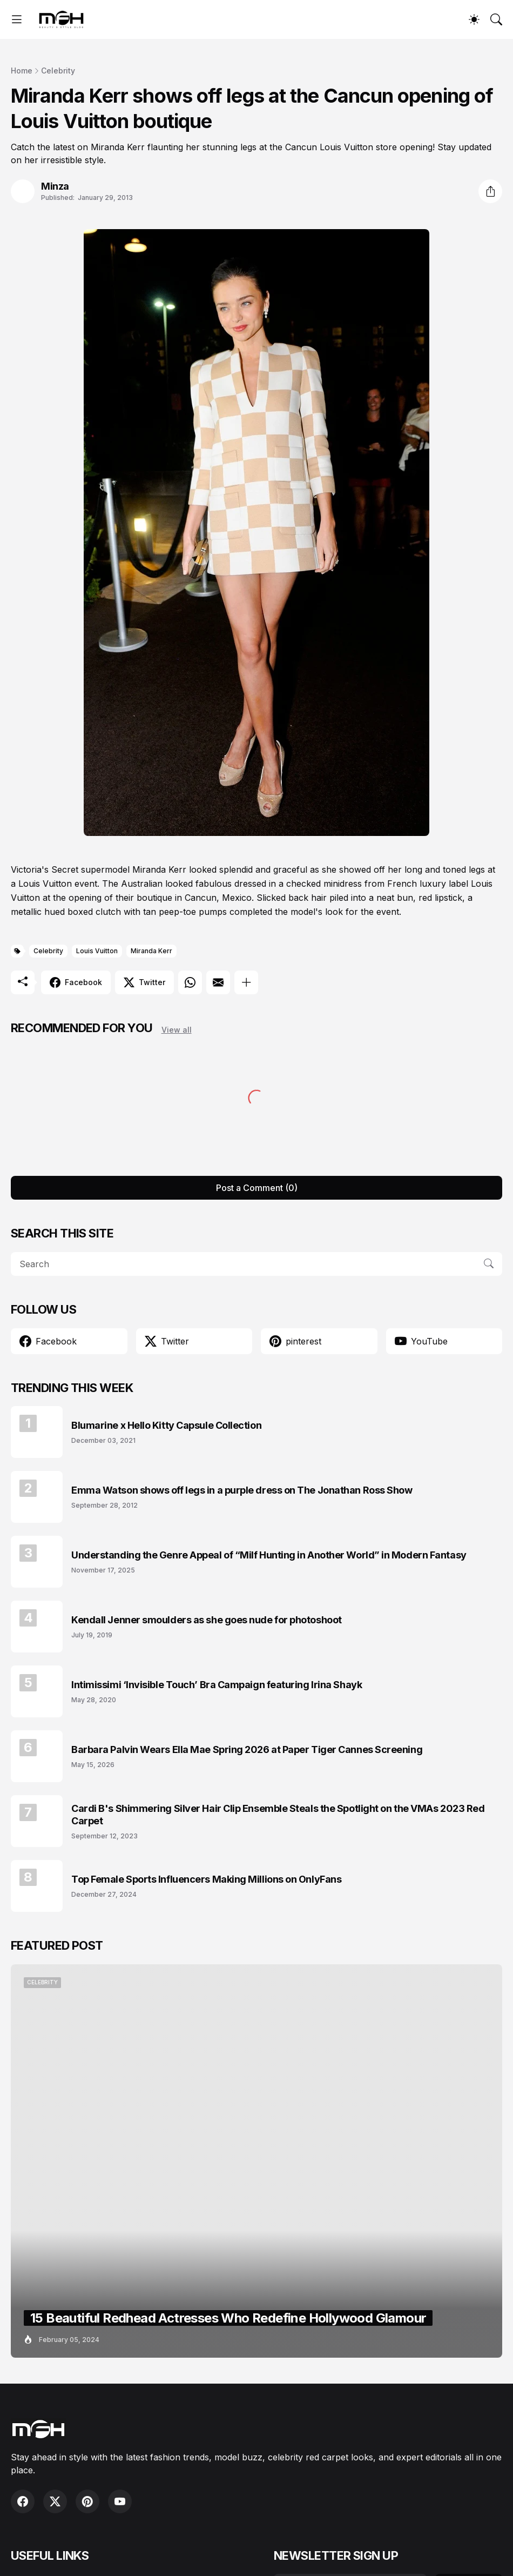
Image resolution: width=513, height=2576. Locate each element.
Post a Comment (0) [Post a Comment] (257, 1187)
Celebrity (58, 70)
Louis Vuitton (97, 951)
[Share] (490, 191)
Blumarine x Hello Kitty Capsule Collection (166, 1425)
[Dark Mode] (474, 19)
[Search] (496, 19)
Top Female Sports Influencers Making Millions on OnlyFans (206, 1879)
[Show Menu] (16, 19)
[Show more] (246, 982)
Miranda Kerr (151, 951)
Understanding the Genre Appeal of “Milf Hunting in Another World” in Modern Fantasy (269, 1555)
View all (176, 1029)
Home (21, 70)
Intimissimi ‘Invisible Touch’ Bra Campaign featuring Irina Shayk (216, 1684)
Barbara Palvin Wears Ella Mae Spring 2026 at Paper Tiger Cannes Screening (246, 1749)
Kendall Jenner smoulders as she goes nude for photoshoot (206, 1619)
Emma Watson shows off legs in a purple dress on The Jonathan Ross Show (242, 1490)
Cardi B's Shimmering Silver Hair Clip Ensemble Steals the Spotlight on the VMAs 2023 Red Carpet (277, 1814)
